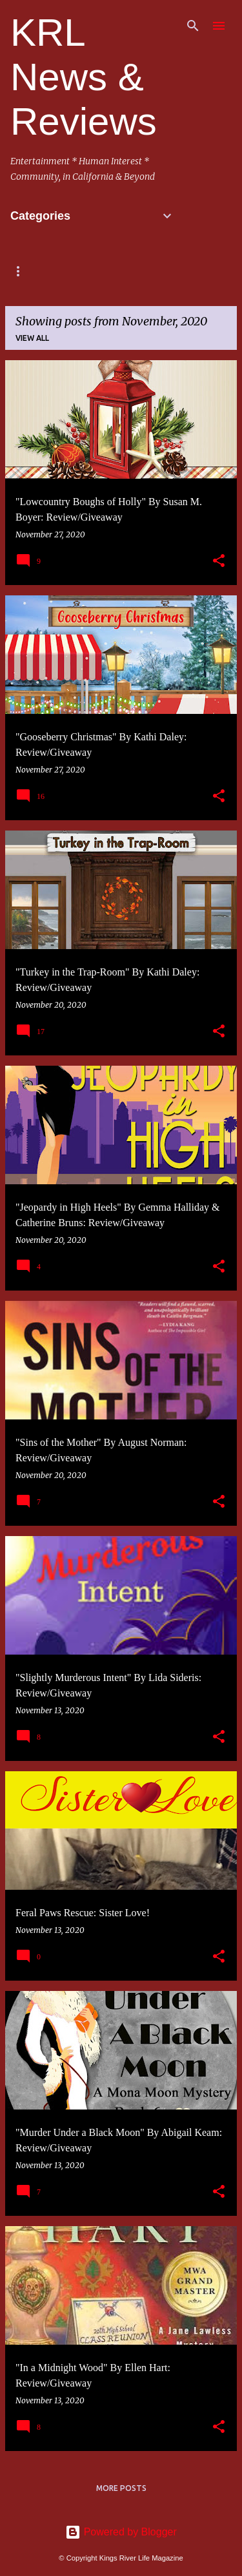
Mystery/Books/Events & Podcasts (88, 271)
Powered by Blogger (121, 2531)
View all (32, 338)
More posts (121, 2488)
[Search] (193, 25)
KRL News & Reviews (83, 77)
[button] (219, 561)
